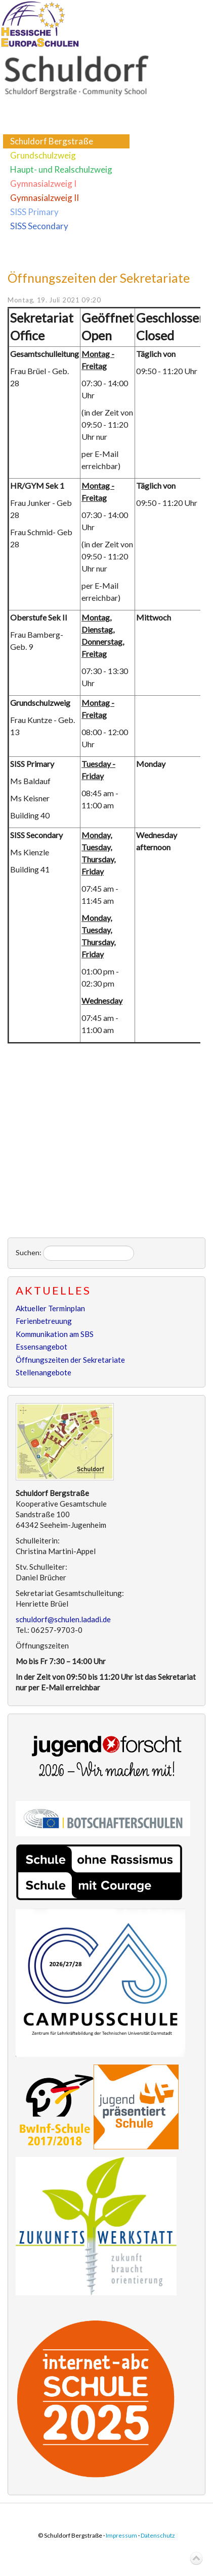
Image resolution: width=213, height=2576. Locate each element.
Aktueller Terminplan (50, 1308)
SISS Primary (34, 212)
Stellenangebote (43, 1372)
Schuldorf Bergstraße (51, 141)
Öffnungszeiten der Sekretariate (99, 277)
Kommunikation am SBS (55, 1333)
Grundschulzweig (43, 155)
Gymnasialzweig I (43, 183)
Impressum (121, 2535)
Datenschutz (158, 2535)
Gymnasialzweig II (44, 197)
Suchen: (28, 1252)
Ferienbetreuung (44, 1320)
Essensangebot (41, 1346)
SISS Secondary (39, 226)
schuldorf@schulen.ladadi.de (63, 1619)
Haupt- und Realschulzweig (61, 169)
